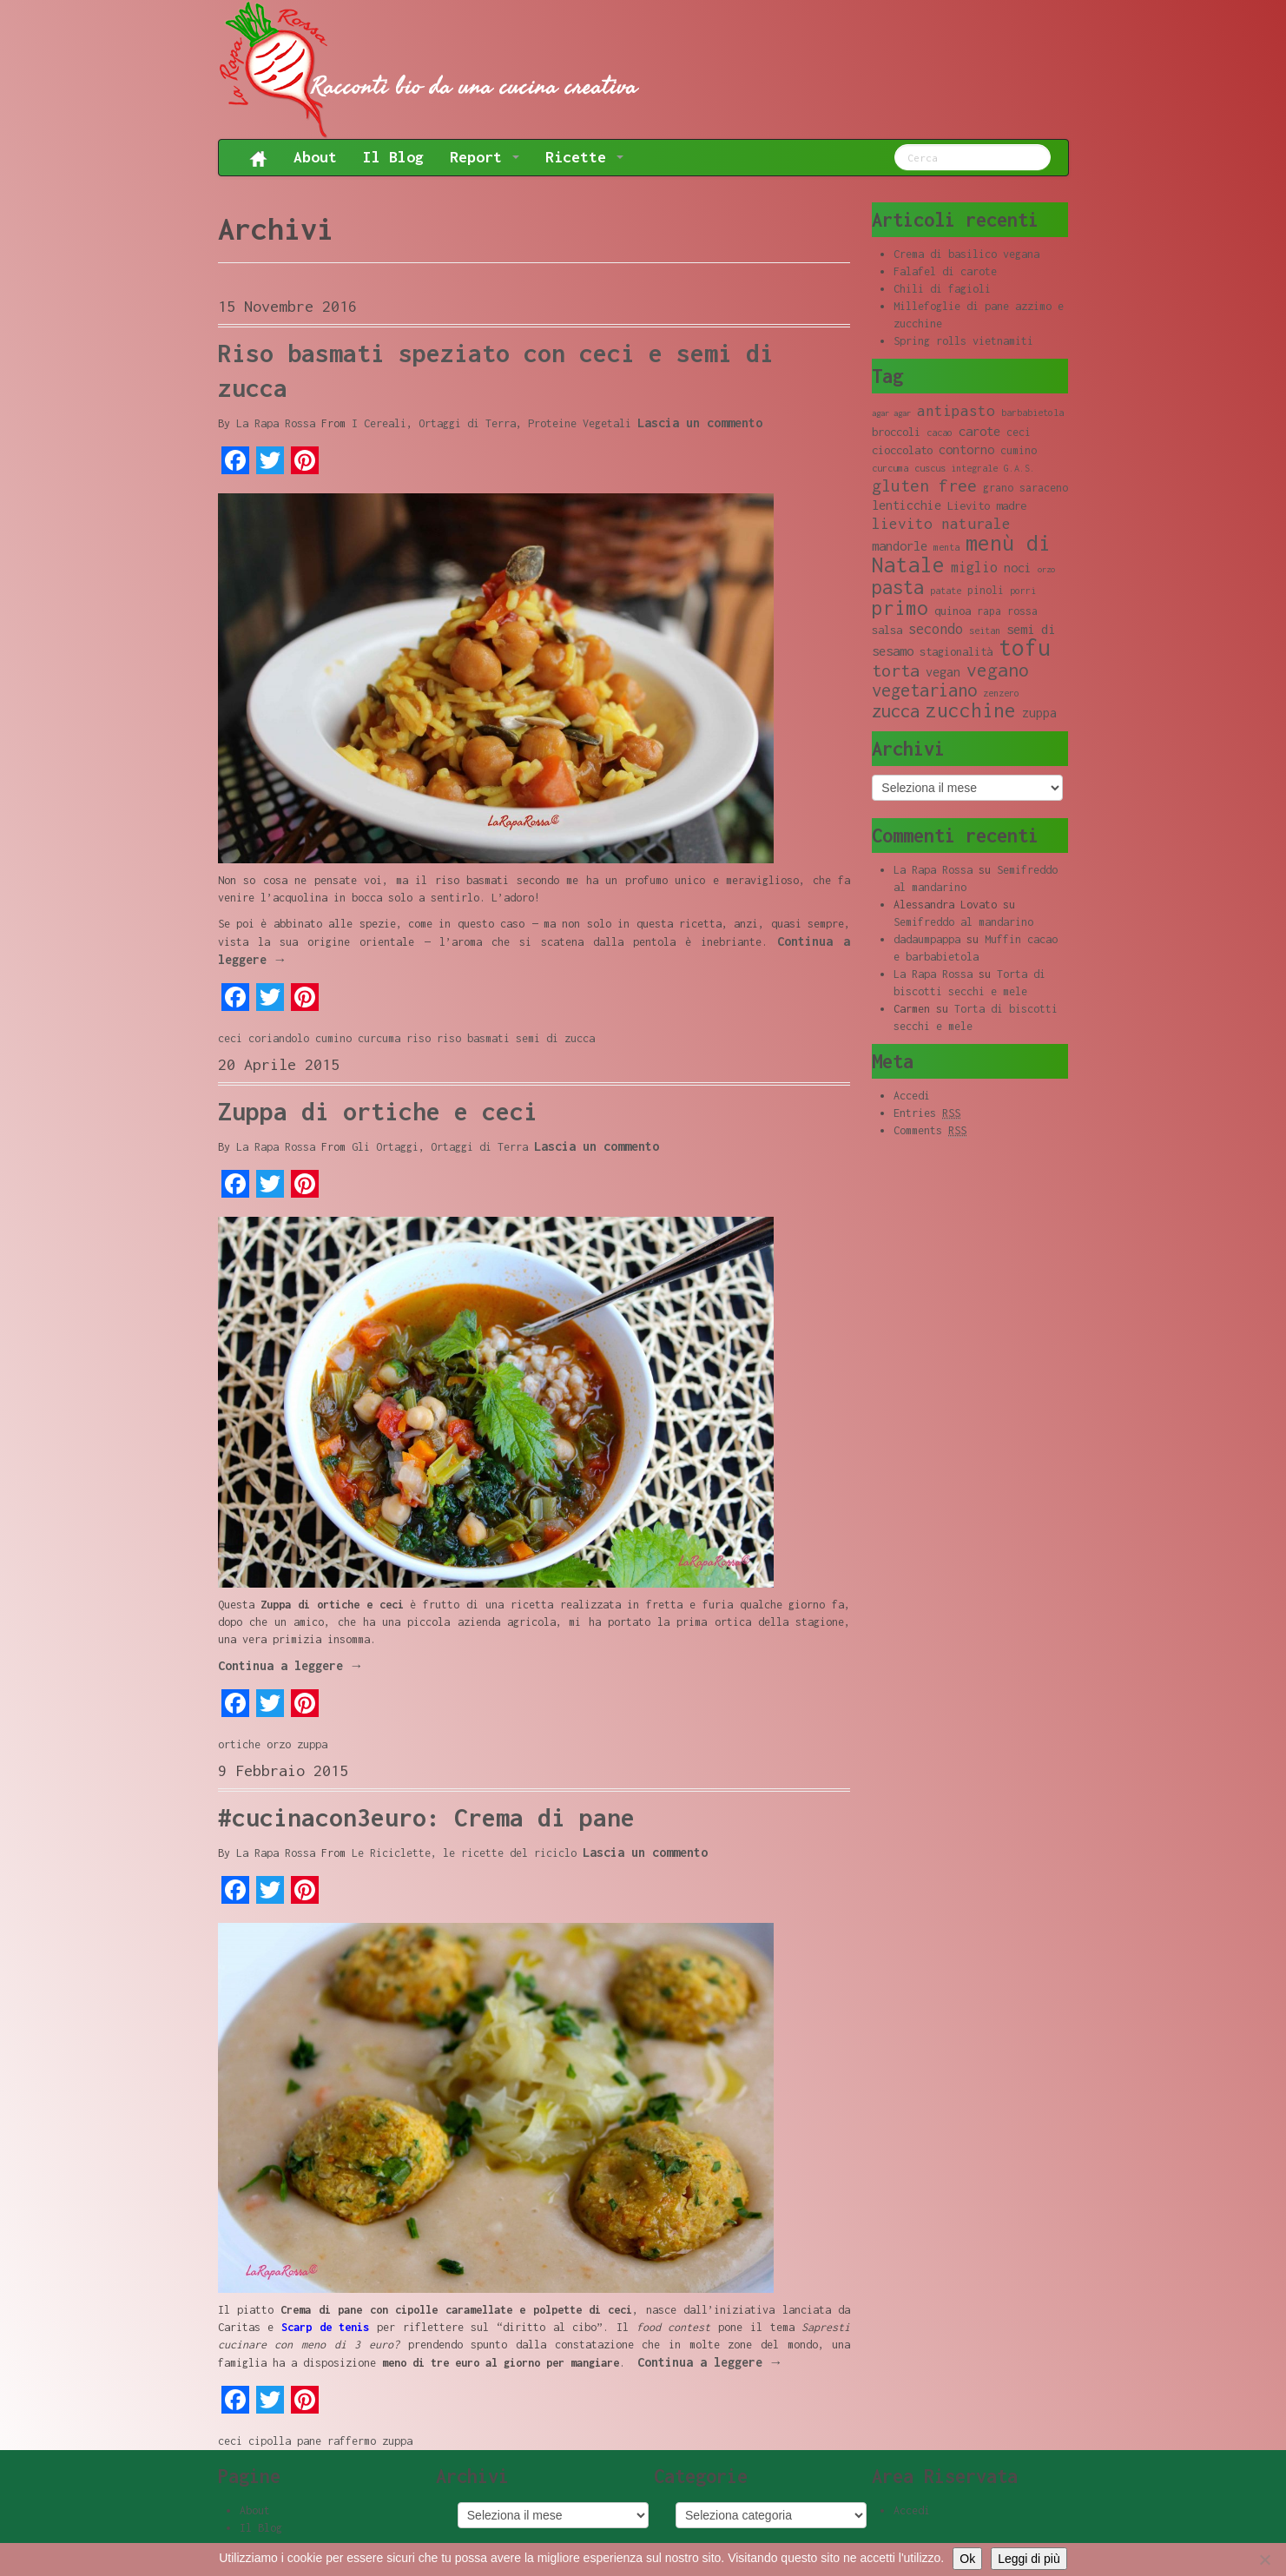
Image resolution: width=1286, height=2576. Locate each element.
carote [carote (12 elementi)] (979, 431)
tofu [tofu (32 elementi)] (1025, 647)
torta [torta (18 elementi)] (896, 670)
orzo (279, 1744)
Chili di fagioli (942, 288)
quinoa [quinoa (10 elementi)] (952, 611)
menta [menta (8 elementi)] (946, 547)
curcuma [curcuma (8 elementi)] (890, 468)
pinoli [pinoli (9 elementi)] (985, 590)
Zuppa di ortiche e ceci (377, 1111)
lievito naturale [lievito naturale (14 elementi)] (941, 523)
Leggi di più (1029, 2559)
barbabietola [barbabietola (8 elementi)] (1032, 412)
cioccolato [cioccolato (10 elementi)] (902, 450)
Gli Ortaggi (385, 1146)
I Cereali (379, 423)
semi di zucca (555, 1038)
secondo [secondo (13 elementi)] (935, 628)
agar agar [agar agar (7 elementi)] (891, 413)
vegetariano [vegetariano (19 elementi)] (924, 690)
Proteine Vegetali (579, 423)
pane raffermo (336, 2440)
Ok (967, 2559)
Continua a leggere (291, 1665)
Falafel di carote (945, 271)
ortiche (239, 1744)
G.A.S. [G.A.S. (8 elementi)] (1019, 468)
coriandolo (278, 1038)
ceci (230, 1038)
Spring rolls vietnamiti (963, 340)
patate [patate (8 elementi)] (945, 590)
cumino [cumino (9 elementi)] (1018, 450)
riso (418, 1038)
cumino (333, 1038)
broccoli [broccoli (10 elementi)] (896, 432)
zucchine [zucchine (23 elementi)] (971, 710)
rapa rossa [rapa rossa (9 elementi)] (1007, 611)
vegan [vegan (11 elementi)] (943, 671)
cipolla (269, 2440)
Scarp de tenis (325, 2327)
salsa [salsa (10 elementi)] (887, 630)
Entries (927, 1113)
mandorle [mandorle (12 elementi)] (899, 545)
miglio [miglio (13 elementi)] (974, 566)
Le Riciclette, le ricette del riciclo (464, 1852)
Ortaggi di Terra (467, 423)
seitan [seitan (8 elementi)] (984, 630)
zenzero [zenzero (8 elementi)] (1001, 693)
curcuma (379, 1038)
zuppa (312, 1744)
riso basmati (473, 1038)
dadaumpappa (927, 939)
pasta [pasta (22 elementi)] (898, 587)
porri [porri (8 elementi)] (1023, 590)
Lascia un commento (699, 422)
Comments (930, 1131)
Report (484, 157)
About (315, 157)
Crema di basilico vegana (966, 254)
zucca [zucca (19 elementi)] (896, 711)
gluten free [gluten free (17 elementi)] (924, 485)
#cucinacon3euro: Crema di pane (426, 1817)
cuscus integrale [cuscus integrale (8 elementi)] (956, 468)
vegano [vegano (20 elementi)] (997, 669)
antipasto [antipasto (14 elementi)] (956, 410)
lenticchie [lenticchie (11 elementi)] (906, 505)
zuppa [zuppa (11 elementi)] (1039, 712)
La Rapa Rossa (275, 423)
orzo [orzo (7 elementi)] (1046, 569)
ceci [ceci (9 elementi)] (1018, 432)
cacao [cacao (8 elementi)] (940, 432)
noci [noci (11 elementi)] (1018, 567)
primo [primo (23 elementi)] (900, 607)
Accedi (912, 1095)
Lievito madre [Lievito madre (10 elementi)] (986, 505)
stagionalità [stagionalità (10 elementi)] (956, 651)
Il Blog (393, 157)
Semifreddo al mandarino (963, 921)
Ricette (584, 157)
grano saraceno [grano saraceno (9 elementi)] (1025, 487)
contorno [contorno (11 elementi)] (966, 449)
